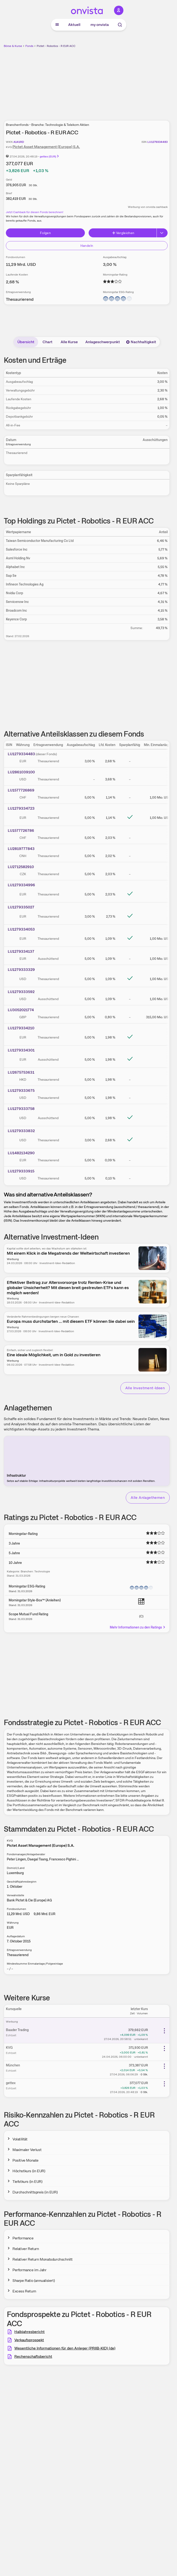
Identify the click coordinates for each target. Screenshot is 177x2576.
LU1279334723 (21, 808)
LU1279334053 (21, 929)
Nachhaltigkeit (141, 341)
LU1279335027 (21, 907)
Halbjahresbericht (29, 2331)
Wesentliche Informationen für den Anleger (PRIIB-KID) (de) (64, 2348)
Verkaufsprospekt (29, 2339)
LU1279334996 (21, 884)
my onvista (99, 24)
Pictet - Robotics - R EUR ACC (56, 46)
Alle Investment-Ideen (145, 1387)
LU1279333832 (21, 1130)
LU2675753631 (21, 1072)
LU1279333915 (21, 1171)
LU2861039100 (21, 772)
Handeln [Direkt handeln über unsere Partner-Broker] (86, 245)
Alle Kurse (69, 341)
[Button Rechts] (162, 232)
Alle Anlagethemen (148, 1497)
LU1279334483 (21, 753)
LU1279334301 (21, 1050)
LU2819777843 (21, 848)
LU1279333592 (21, 991)
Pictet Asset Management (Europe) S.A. (46, 146)
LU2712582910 (21, 866)
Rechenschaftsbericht (33, 2356)
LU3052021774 (21, 1009)
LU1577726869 (21, 790)
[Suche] (120, 24)
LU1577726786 (21, 830)
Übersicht (25, 341)
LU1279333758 (21, 1108)
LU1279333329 (21, 969)
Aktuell (74, 24)
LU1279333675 (21, 1090)
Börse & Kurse (13, 46)
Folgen (45, 233)
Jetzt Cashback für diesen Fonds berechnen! (34, 212)
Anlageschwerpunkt (102, 341)
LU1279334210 (21, 1028)
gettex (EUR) (49, 156)
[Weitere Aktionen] (164, 2031)
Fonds (29, 46)
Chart (47, 341)
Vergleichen (123, 233)
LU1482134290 (21, 1152)
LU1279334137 (21, 951)
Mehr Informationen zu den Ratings (138, 1627)
